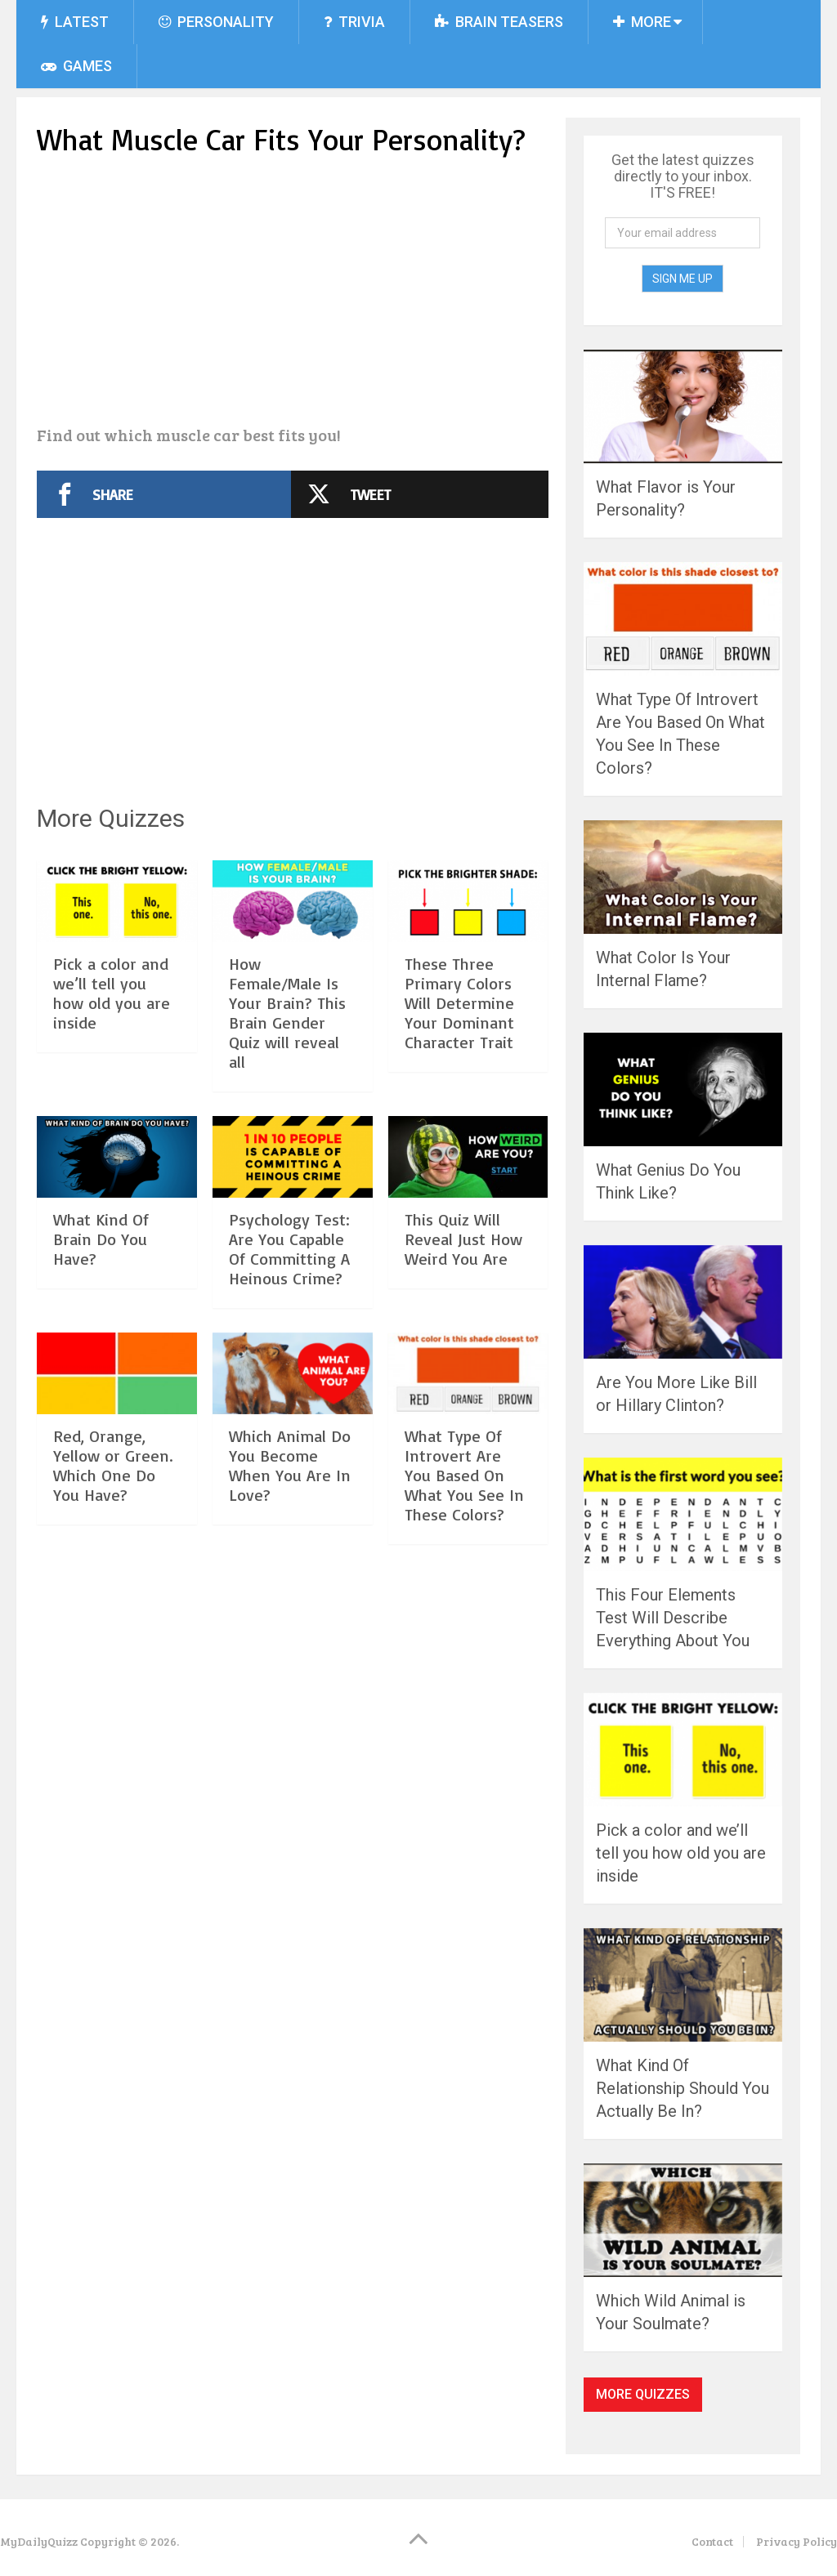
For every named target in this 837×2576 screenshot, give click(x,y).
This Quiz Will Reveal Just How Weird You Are (463, 1239)
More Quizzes (643, 2394)
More (642, 21)
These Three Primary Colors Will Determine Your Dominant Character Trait (459, 1002)
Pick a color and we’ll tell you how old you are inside (111, 993)
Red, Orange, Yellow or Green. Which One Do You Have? (112, 1465)
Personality (216, 21)
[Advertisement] (293, 293)
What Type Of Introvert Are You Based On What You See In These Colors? (464, 1475)
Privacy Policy (796, 2541)
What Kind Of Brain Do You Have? (101, 1239)
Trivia (354, 21)
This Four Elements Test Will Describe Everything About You (673, 1617)
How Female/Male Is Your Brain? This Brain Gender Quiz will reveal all (287, 1012)
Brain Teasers (499, 21)
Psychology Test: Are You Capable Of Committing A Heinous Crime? (289, 1248)
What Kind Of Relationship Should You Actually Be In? (682, 2088)
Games (76, 65)
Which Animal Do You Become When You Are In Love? (290, 1465)
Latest (75, 21)
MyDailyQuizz (39, 2541)
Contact (712, 2541)
